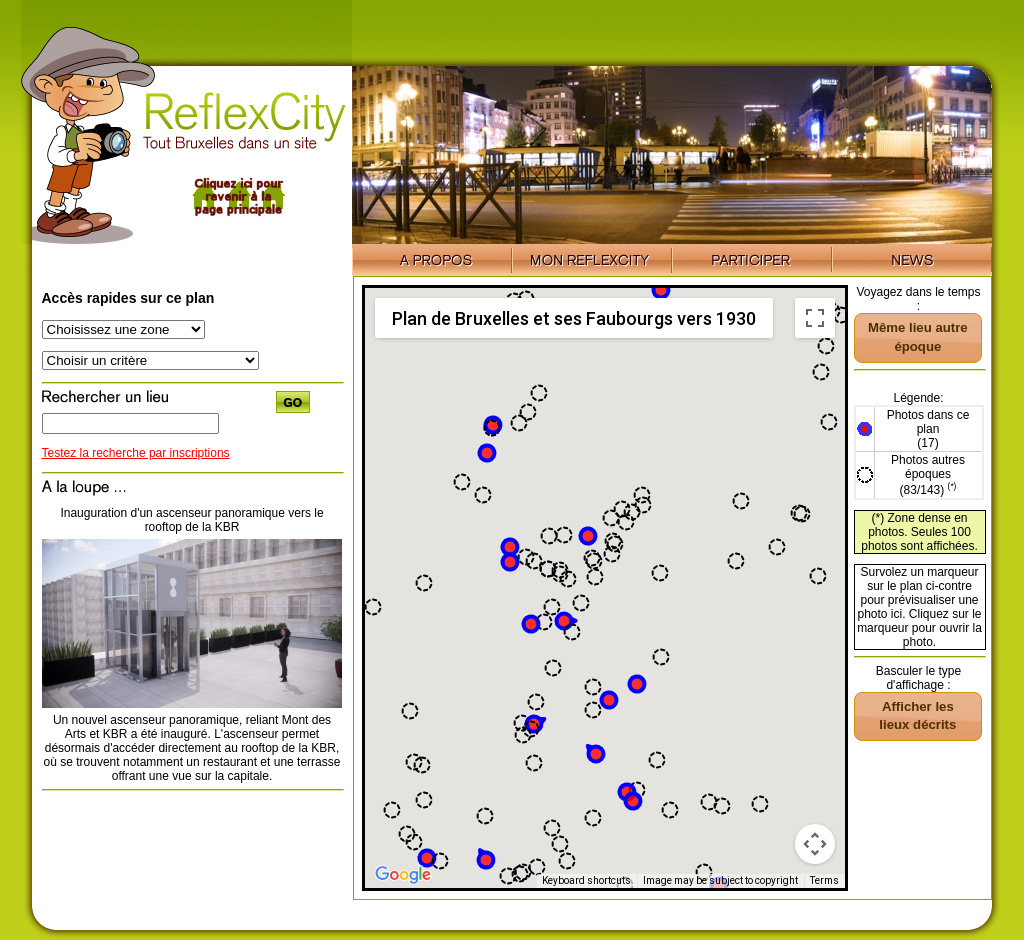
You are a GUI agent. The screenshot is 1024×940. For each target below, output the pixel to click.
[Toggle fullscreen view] (815, 318)
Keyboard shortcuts (586, 880)
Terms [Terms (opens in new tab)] (824, 880)
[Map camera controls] (815, 844)
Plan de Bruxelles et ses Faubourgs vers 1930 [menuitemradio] (574, 318)
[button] (427, 858)
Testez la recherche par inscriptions (136, 453)
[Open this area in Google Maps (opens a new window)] (403, 875)
